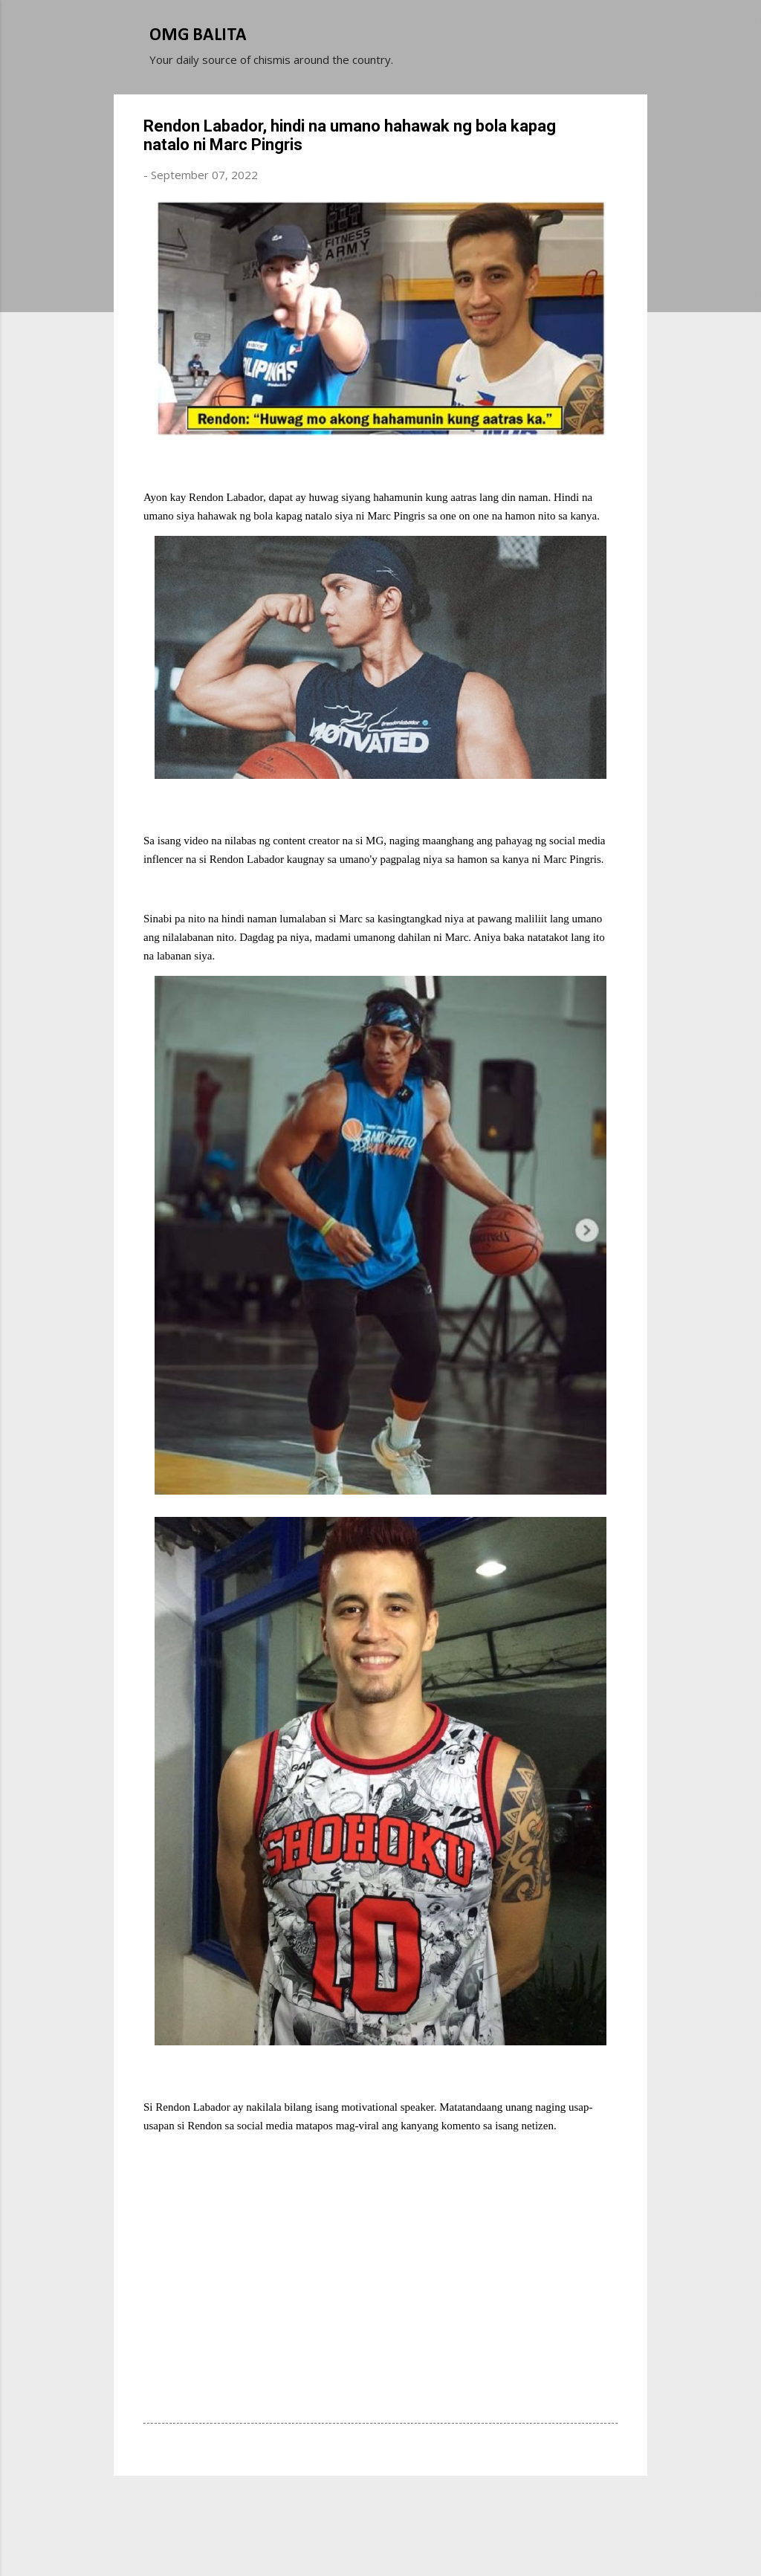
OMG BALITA (198, 36)
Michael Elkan (416, 2537)
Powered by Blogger (380, 2507)
